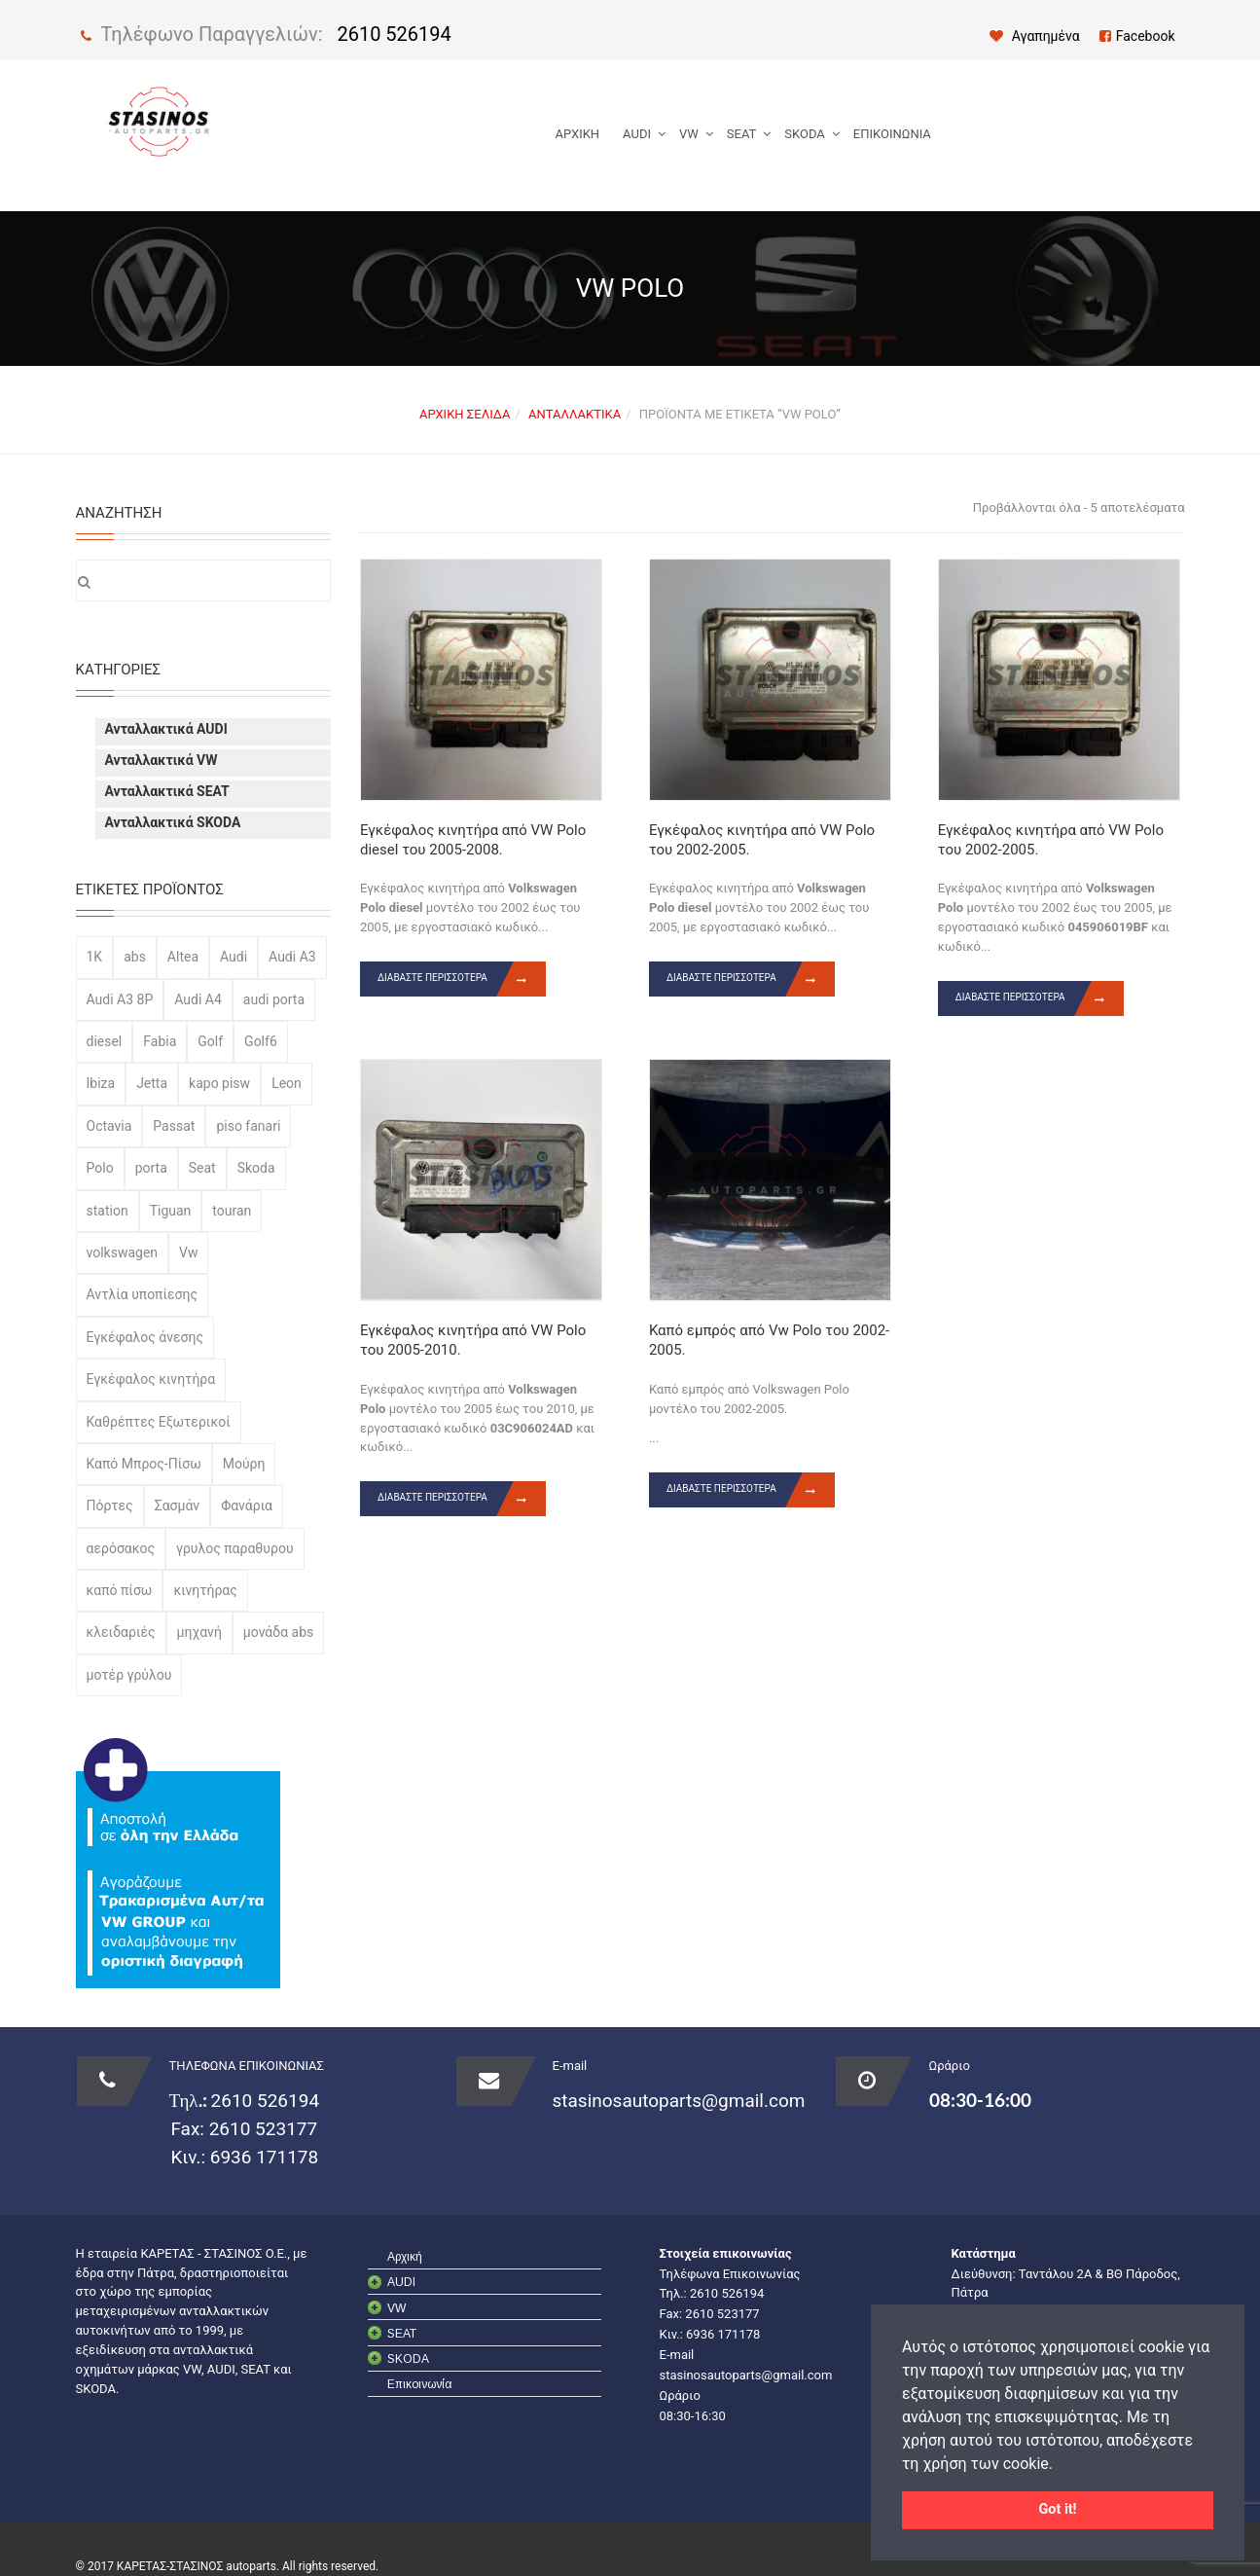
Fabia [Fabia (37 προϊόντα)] (159, 1041)
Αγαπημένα (1035, 36)
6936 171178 (261, 2157)
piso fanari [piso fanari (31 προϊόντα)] (248, 1126)
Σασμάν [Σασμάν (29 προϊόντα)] (177, 1505)
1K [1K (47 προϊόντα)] (95, 956)
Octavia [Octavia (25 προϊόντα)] (109, 1126)
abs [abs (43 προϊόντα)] (135, 956)
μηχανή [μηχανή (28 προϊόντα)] (199, 1632)
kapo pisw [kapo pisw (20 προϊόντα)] (219, 1083)
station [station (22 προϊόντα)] (107, 1210)
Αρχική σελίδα (464, 414)
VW (689, 134)
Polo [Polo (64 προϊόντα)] (100, 1168)
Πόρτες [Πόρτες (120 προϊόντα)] (110, 1505)
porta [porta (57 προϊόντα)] (151, 1168)
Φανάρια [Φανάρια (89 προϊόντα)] (246, 1505)
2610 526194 (393, 34)
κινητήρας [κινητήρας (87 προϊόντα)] (204, 1590)
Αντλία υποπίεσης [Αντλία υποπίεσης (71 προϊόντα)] (142, 1294)
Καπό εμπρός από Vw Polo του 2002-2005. (769, 1340)
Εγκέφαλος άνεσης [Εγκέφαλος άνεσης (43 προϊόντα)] (145, 1337)
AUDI (637, 134)
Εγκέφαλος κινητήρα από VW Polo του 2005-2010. (473, 1340)
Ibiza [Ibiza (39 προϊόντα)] (101, 1083)
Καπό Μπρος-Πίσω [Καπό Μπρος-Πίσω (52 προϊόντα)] (144, 1463)
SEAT (742, 134)
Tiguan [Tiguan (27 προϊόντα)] (171, 1210)
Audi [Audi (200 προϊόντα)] (233, 956)
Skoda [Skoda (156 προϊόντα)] (256, 1168)
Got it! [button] (1058, 2509)
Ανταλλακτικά (574, 414)
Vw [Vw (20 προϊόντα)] (188, 1252)
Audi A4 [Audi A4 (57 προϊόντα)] (198, 999)
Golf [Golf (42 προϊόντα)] (210, 1041)
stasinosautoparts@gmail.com (679, 2100)
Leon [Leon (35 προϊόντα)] (286, 1083)
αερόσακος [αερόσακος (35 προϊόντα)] (121, 1548)
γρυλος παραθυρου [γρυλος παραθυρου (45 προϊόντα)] (235, 1548)
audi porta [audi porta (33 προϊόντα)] (274, 999)
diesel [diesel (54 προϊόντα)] (105, 1041)
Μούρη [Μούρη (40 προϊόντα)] (244, 1463)
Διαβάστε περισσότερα (462, 979)
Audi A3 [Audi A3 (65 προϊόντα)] (292, 956)
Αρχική (578, 134)
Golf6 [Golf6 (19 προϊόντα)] (260, 1041)
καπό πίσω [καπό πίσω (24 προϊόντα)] (120, 1590)
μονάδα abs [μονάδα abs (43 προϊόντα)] (278, 1632)
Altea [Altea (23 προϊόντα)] (182, 956)
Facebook (1137, 36)
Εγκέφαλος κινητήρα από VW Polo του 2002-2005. (762, 839)
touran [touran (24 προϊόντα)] (231, 1210)
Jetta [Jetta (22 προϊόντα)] (151, 1083)
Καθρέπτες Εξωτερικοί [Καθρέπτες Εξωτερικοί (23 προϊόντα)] (159, 1422)
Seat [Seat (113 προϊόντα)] (202, 1168)
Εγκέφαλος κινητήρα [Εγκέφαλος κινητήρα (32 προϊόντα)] (151, 1379)
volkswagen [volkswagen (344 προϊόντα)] (123, 1252)
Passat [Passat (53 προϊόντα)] (174, 1126)
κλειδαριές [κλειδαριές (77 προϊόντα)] (121, 1632)
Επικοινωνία (892, 134)
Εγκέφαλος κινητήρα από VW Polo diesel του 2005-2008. (473, 839)
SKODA (804, 134)
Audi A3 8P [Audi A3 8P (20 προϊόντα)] (120, 999)
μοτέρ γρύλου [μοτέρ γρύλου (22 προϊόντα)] (129, 1675)
